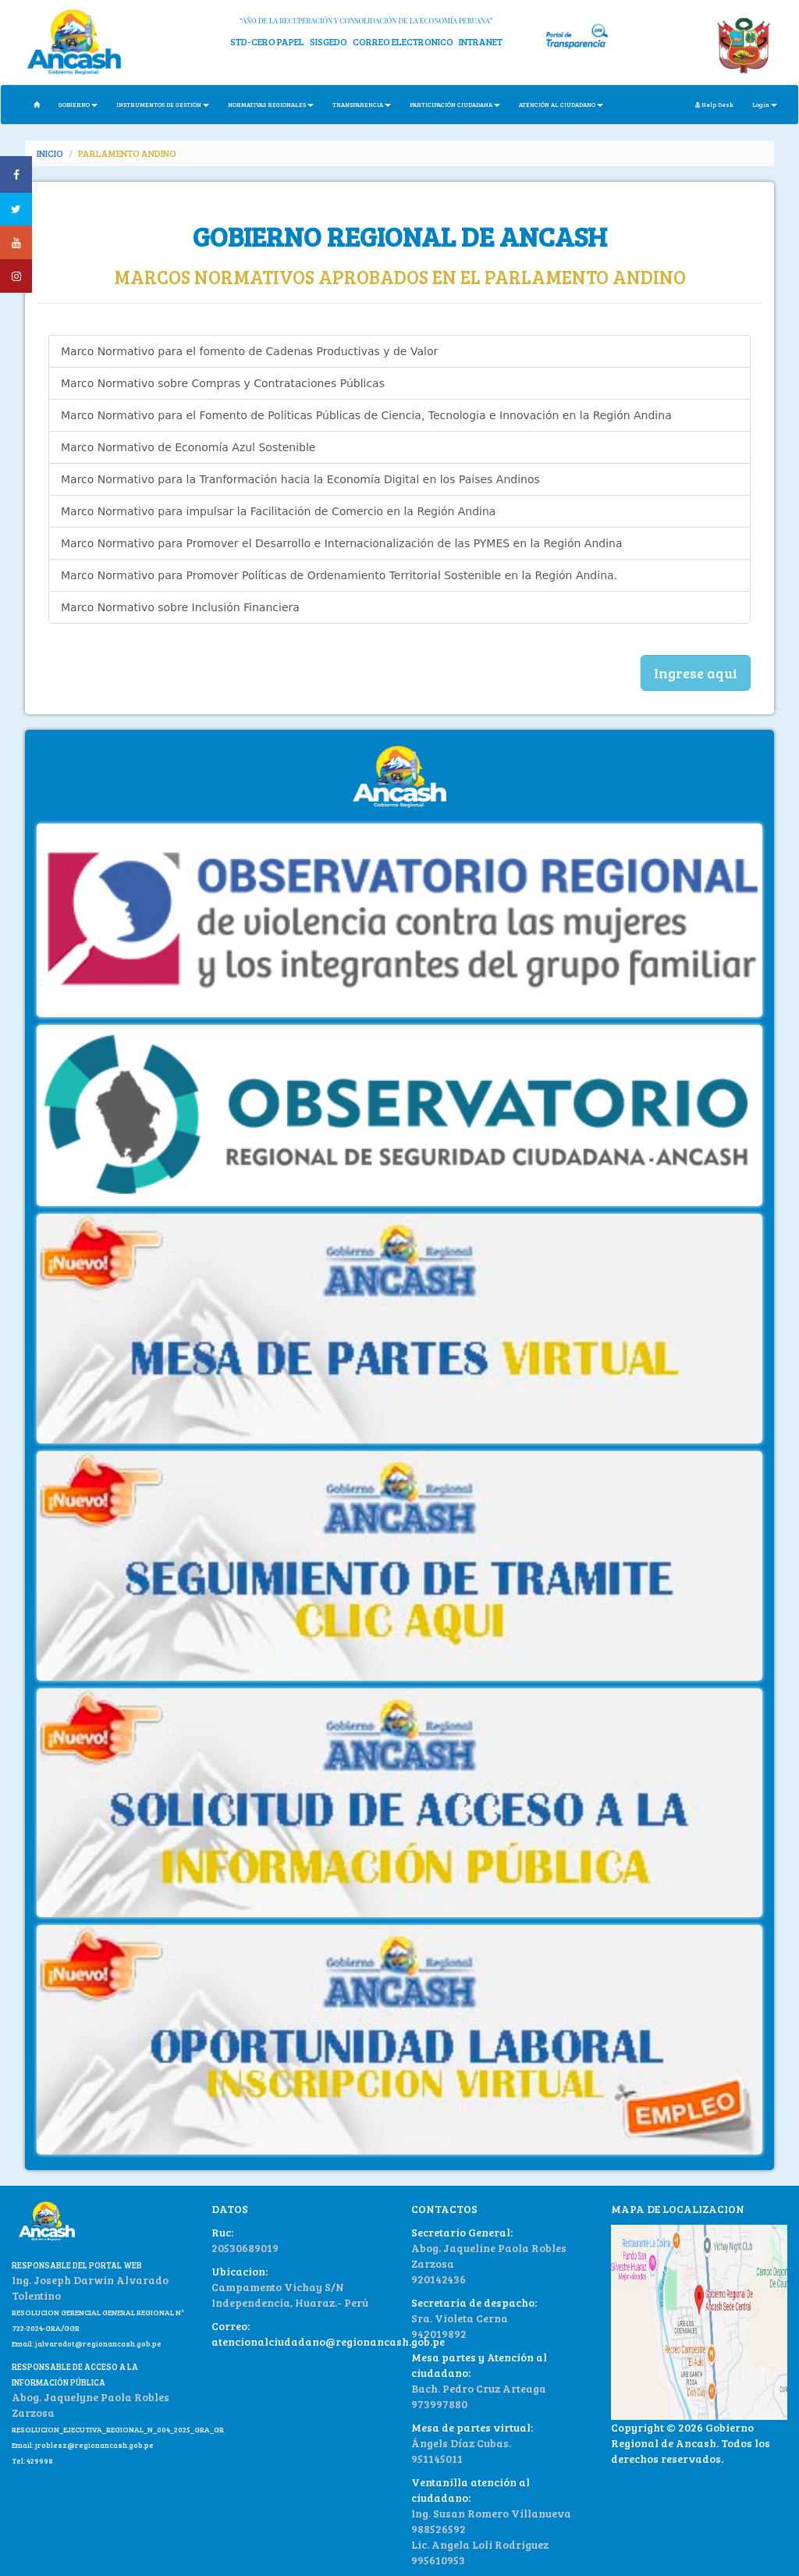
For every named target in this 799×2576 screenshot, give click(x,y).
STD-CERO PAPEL (267, 41)
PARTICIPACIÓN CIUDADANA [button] (455, 104)
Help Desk (714, 104)
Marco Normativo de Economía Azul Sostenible (188, 447)
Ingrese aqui (695, 673)
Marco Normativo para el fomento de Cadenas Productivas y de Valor (249, 351)
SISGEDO (328, 41)
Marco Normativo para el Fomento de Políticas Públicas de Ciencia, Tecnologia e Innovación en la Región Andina (366, 415)
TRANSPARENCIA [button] (361, 104)
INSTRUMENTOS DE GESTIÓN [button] (162, 104)
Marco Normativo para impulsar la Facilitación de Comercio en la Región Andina (278, 511)
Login (764, 104)
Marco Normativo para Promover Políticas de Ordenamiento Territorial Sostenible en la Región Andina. (339, 575)
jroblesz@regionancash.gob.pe (94, 2444)
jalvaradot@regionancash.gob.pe (98, 2343)
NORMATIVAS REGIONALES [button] (271, 104)
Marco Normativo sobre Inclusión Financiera (180, 607)
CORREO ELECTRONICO (403, 41)
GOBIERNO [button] (78, 104)
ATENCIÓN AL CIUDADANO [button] (561, 104)
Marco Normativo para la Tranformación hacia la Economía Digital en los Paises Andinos (300, 479)
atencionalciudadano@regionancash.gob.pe (328, 2341)
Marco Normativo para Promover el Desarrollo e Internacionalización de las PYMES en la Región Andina (342, 543)
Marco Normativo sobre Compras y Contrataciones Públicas (223, 383)
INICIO (50, 153)
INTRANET (480, 41)
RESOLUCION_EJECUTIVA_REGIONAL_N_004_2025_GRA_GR (118, 2429)
